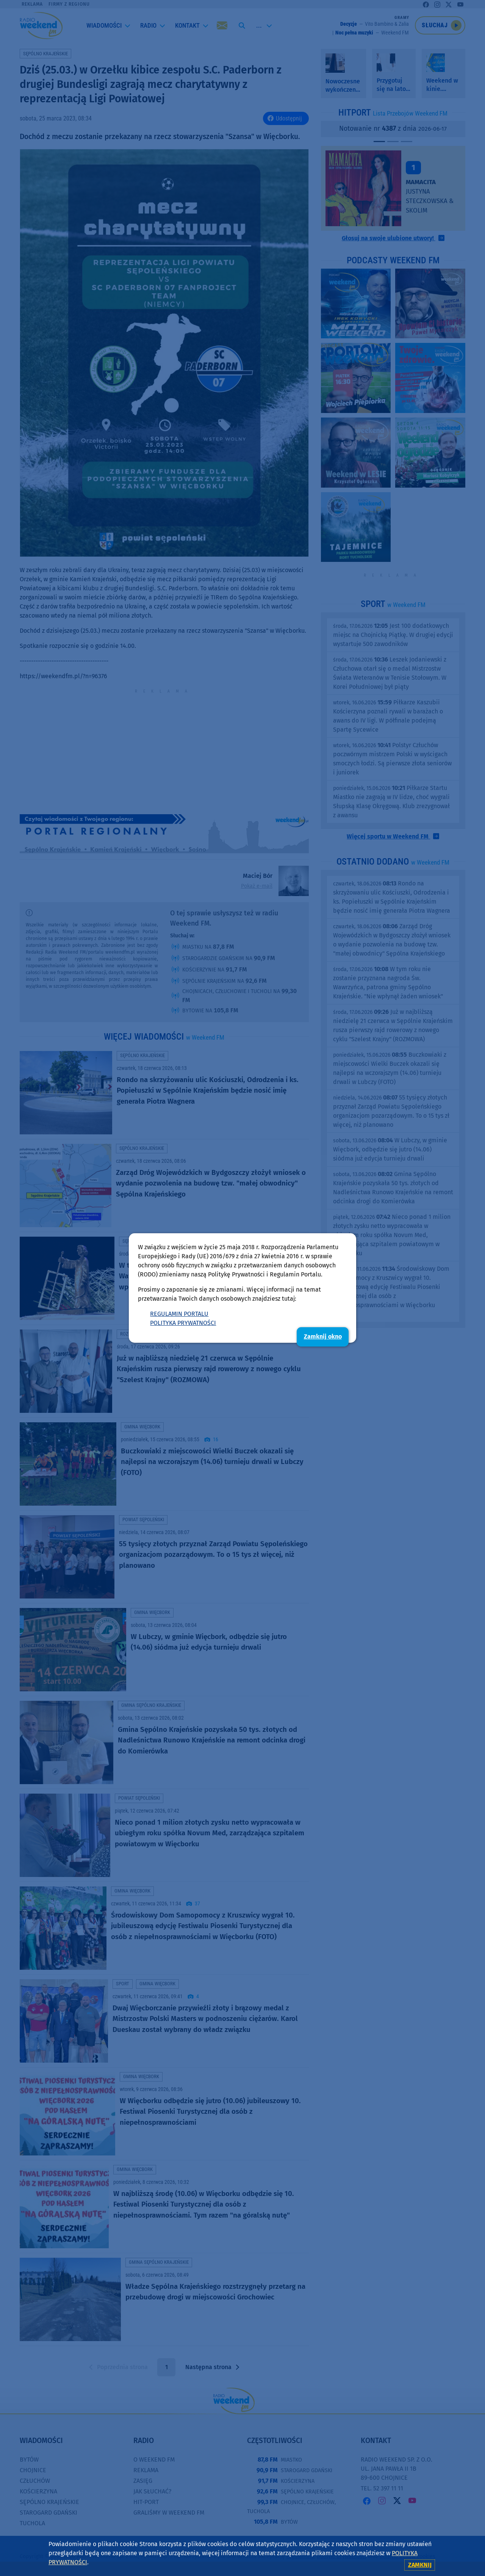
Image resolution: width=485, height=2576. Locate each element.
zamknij (420, 2564)
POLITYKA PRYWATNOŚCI (183, 1322)
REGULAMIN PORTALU (179, 1313)
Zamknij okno (323, 1336)
